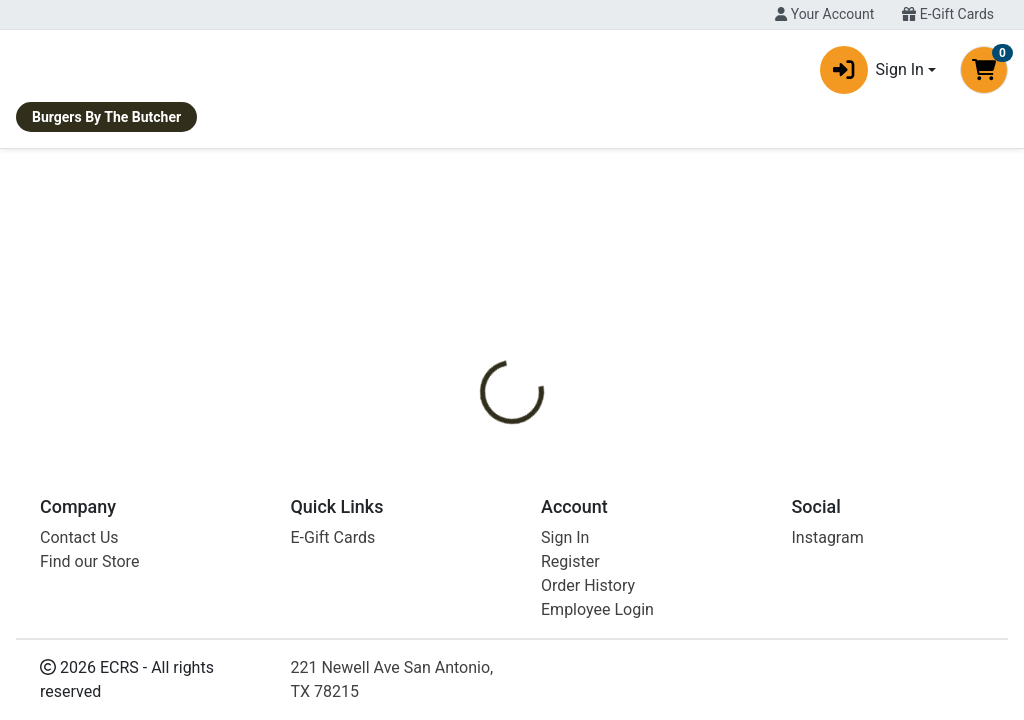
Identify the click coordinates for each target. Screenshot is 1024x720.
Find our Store (89, 702)
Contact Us (79, 678)
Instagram (828, 678)
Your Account (824, 14)
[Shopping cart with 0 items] (984, 74)
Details (481, 376)
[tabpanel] (725, 459)
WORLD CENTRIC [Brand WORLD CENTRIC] (684, 451)
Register (570, 702)
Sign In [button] (872, 74)
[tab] (481, 376)
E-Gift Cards (948, 14)
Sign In (565, 678)
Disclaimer (569, 376)
